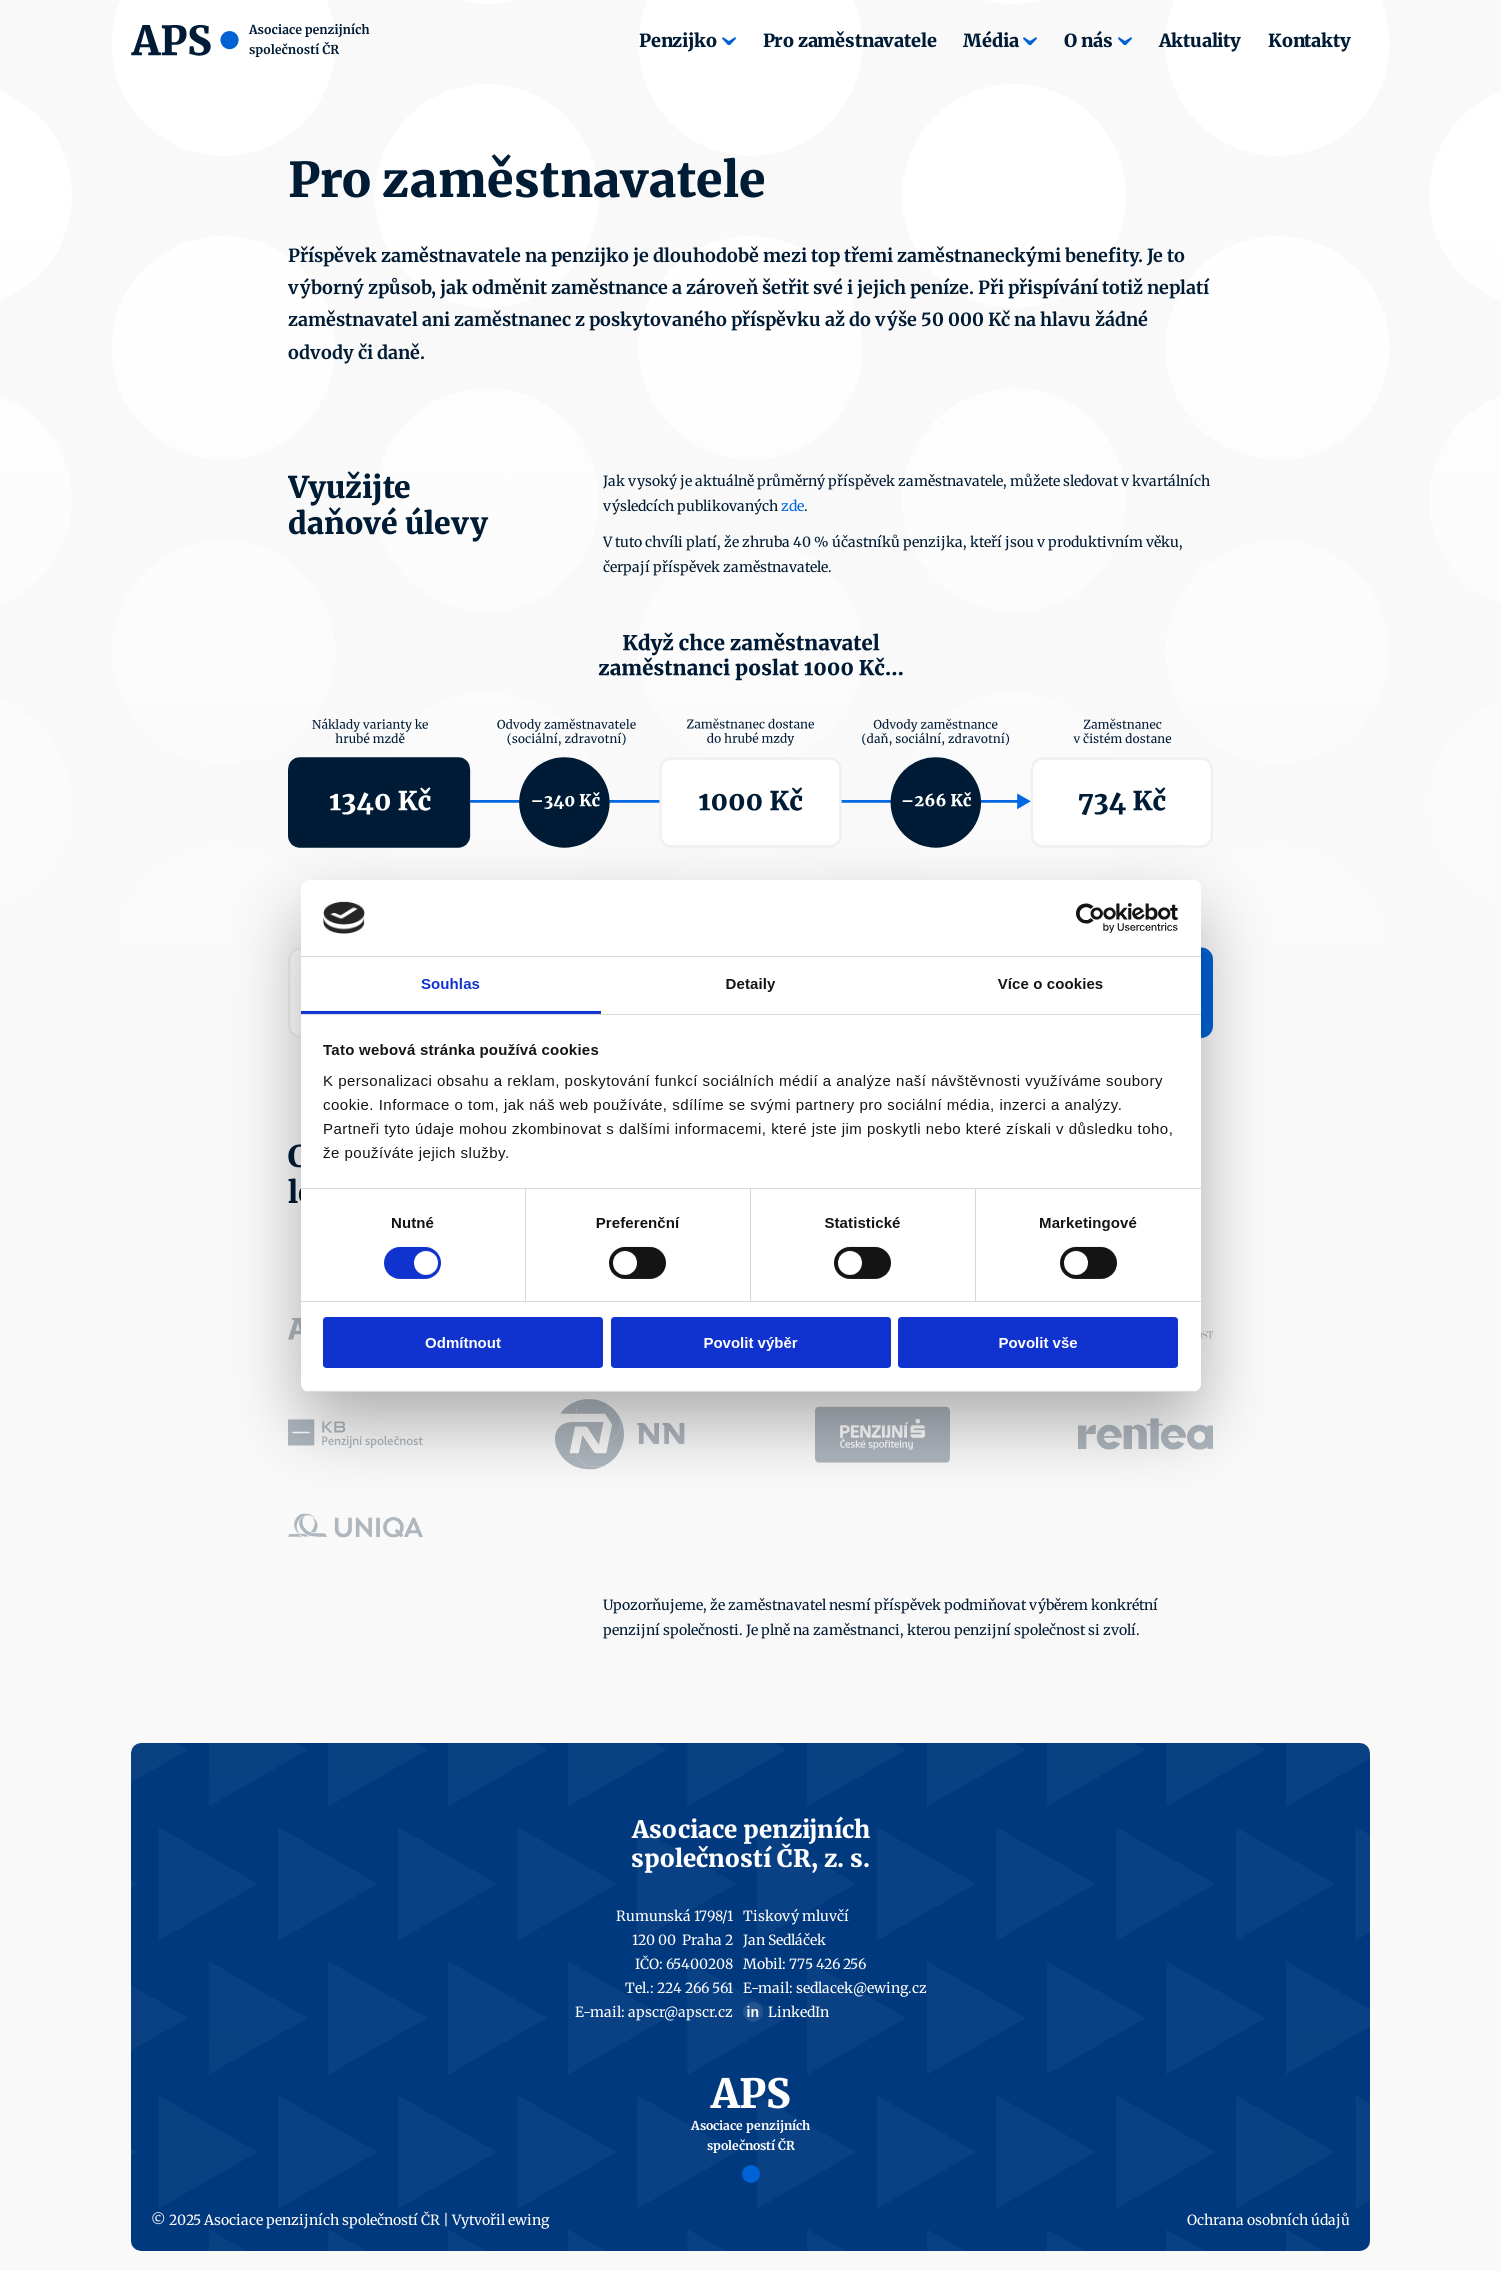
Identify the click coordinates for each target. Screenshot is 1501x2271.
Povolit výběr (750, 1342)
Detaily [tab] (751, 983)
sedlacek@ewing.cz (861, 1988)
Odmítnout (463, 1342)
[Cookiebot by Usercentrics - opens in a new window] (1090, 918)
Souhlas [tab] (450, 983)
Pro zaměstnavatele (850, 40)
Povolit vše (1037, 1342)
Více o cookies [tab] (1051, 983)
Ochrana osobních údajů (1268, 2220)
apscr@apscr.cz (680, 2012)
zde (792, 506)
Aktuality (1200, 40)
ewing (528, 2220)
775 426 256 (827, 1964)
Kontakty (1309, 40)
